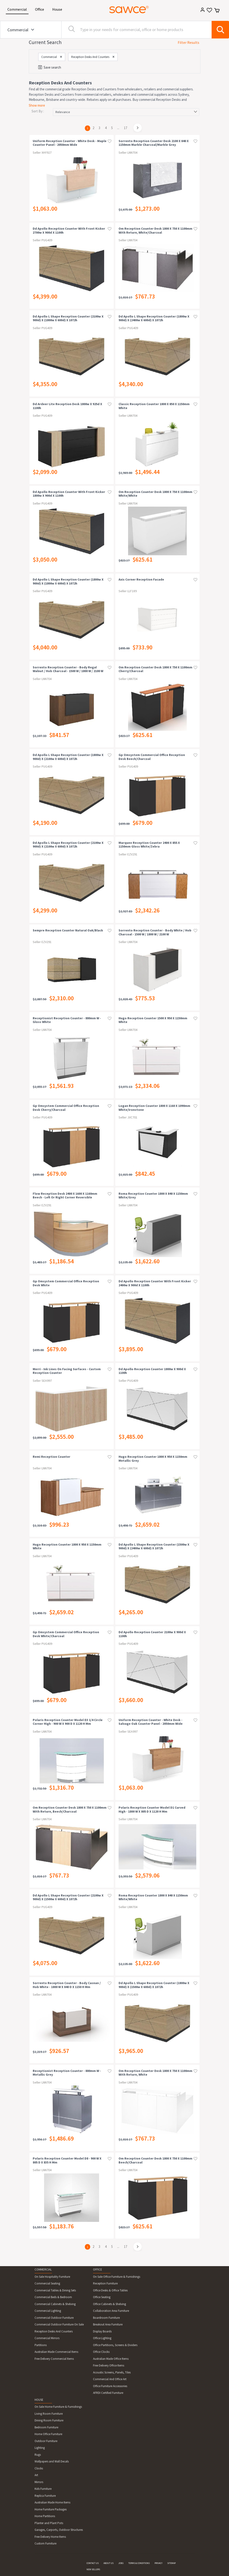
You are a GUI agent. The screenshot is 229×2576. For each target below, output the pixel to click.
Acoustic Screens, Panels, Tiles (112, 2372)
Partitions (41, 2345)
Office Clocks (101, 2352)
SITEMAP (171, 2563)
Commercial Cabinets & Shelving (55, 2304)
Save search (49, 67)
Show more (37, 105)
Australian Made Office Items (111, 2359)
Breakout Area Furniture (108, 2324)
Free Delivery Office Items (108, 2365)
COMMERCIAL (43, 2269)
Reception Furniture (105, 2283)
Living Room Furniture (49, 2414)
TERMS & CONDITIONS (139, 2563)
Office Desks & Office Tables (110, 2290)
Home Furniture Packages (51, 2509)
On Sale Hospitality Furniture (52, 2277)
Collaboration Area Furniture (111, 2311)
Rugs (38, 2455)
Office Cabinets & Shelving (109, 2304)
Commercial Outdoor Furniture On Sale (59, 2324)
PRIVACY (158, 2563)
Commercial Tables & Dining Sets (55, 2290)
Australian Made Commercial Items (56, 2352)
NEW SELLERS (93, 2569)
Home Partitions (45, 2516)
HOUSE (39, 2400)
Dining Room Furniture (49, 2420)
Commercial (18, 9)
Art (36, 2475)
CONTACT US (93, 2563)
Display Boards (102, 2331)
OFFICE (97, 2269)
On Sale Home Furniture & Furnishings (58, 2407)
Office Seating (101, 2297)
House (58, 9)
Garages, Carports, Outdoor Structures (59, 2530)
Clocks (39, 2468)
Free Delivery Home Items (50, 2537)
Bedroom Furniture (46, 2427)
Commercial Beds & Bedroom (53, 2297)
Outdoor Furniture (46, 2441)
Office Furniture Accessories (110, 2386)
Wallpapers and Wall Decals (52, 2461)
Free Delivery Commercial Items (54, 2359)
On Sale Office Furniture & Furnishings (116, 2277)
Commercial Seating (47, 2283)
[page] (144, 2249)
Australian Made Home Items (52, 2502)
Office (40, 9)
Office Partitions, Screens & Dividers (115, 2345)
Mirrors (39, 2482)
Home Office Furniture (48, 2434)
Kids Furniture (43, 2489)
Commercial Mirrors (47, 2338)
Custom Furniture (45, 2543)
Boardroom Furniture (106, 2318)
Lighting (40, 2448)
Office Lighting (102, 2338)
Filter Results (188, 42)
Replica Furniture (45, 2496)
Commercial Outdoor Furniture (54, 2318)
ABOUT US (108, 2563)
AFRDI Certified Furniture (108, 2393)
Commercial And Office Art (109, 2379)
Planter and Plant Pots (49, 2523)
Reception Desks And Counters (54, 2331)
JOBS (120, 2563)
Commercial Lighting (48, 2311)
